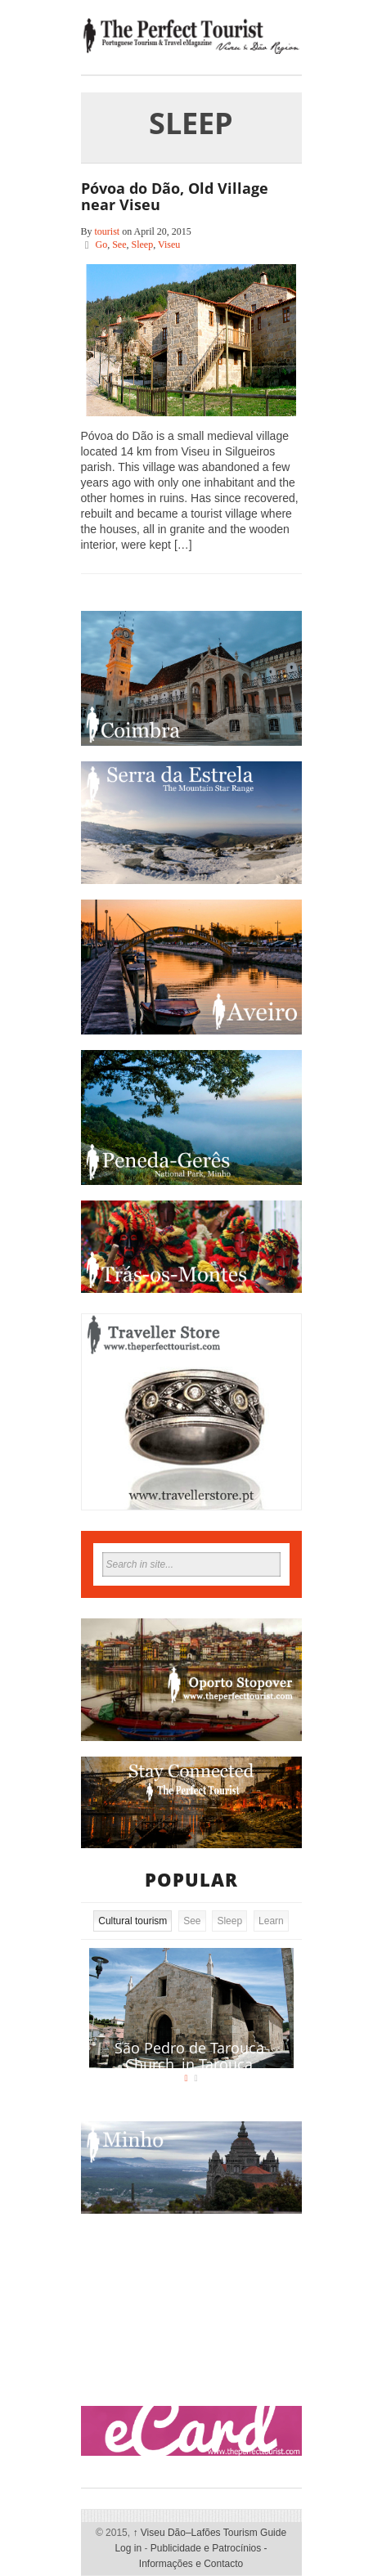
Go (102, 244)
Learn (271, 1921)
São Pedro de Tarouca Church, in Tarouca (189, 2056)
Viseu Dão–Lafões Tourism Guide (209, 2532)
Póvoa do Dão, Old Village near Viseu (174, 196)
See (119, 244)
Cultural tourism (132, 1921)
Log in (128, 2548)
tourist (107, 231)
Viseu (169, 244)
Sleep (143, 244)
